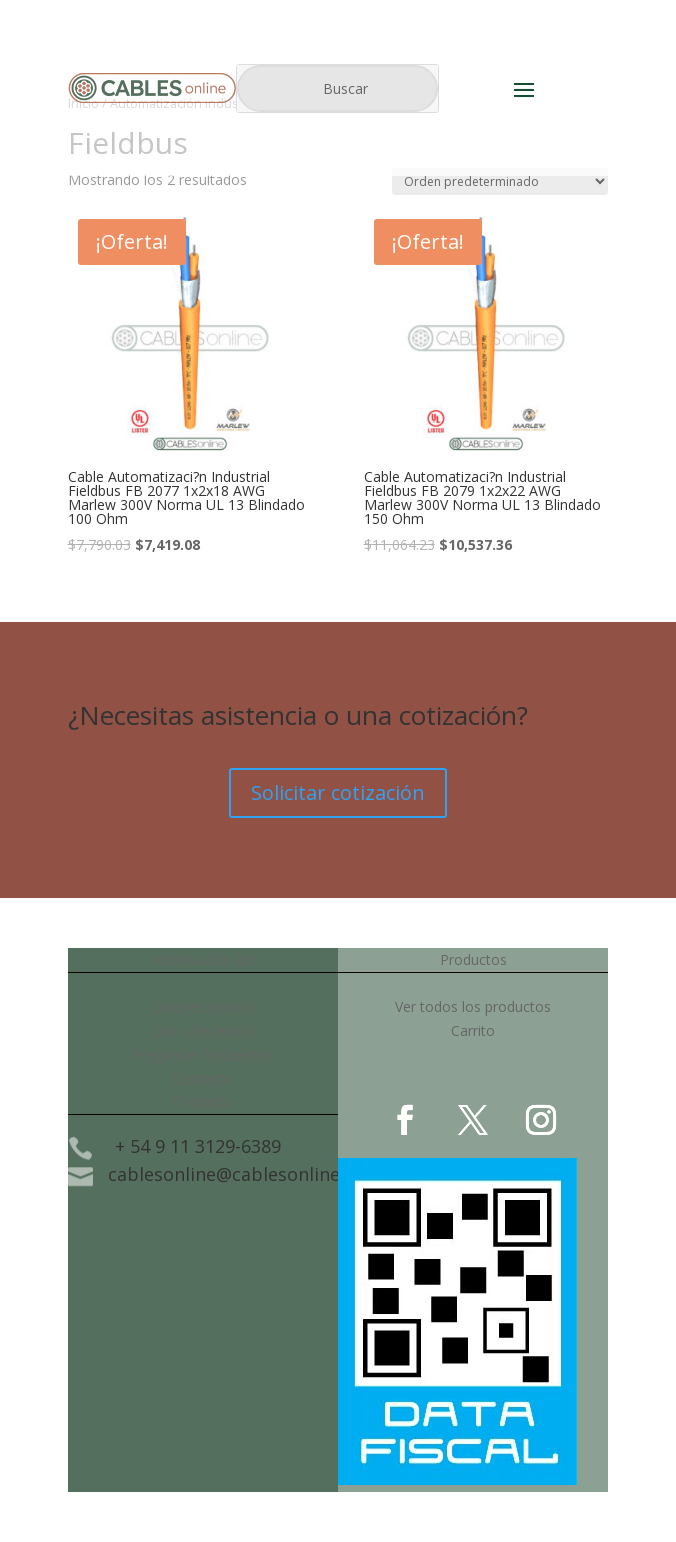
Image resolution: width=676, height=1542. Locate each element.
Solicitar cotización (338, 792)
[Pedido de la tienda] (500, 181)
